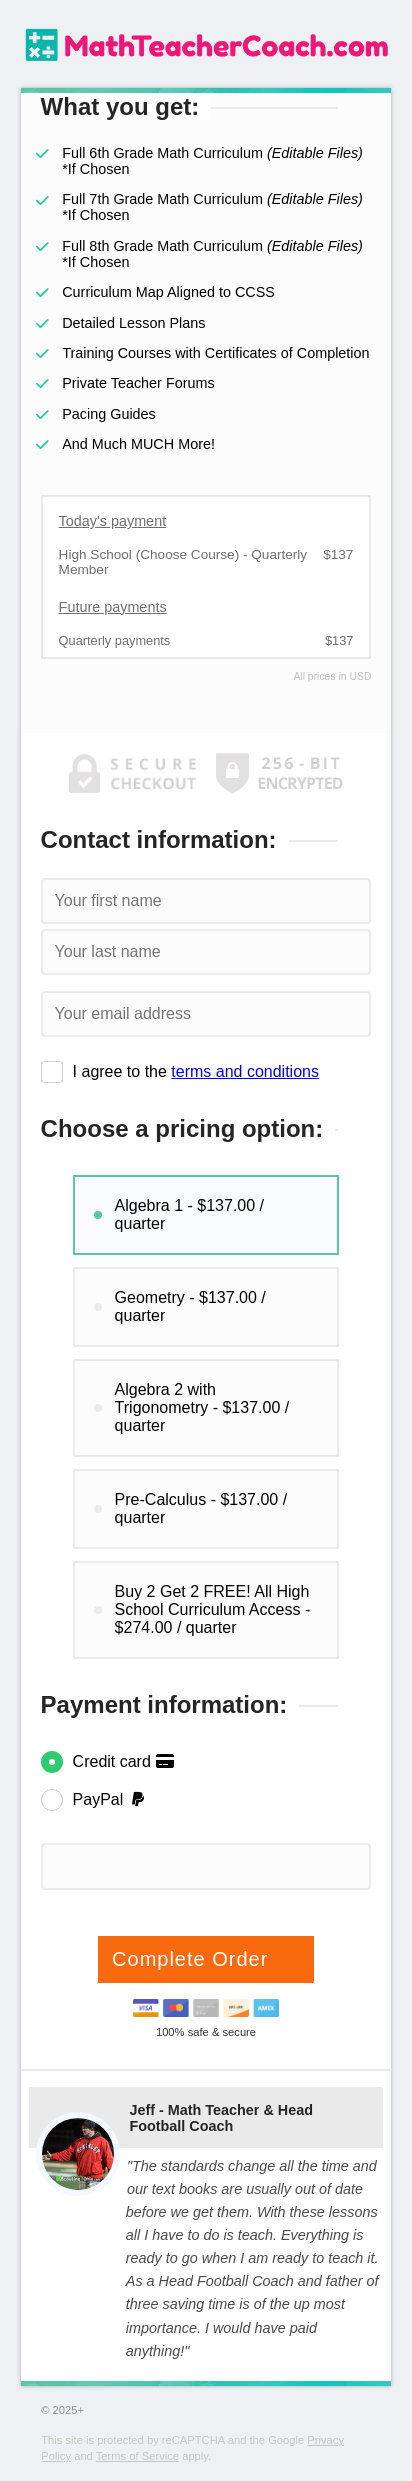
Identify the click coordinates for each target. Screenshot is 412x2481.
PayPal (110, 1799)
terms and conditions (245, 1071)
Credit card (124, 1761)
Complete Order (193, 1959)
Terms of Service (137, 2456)
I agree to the (196, 1071)
